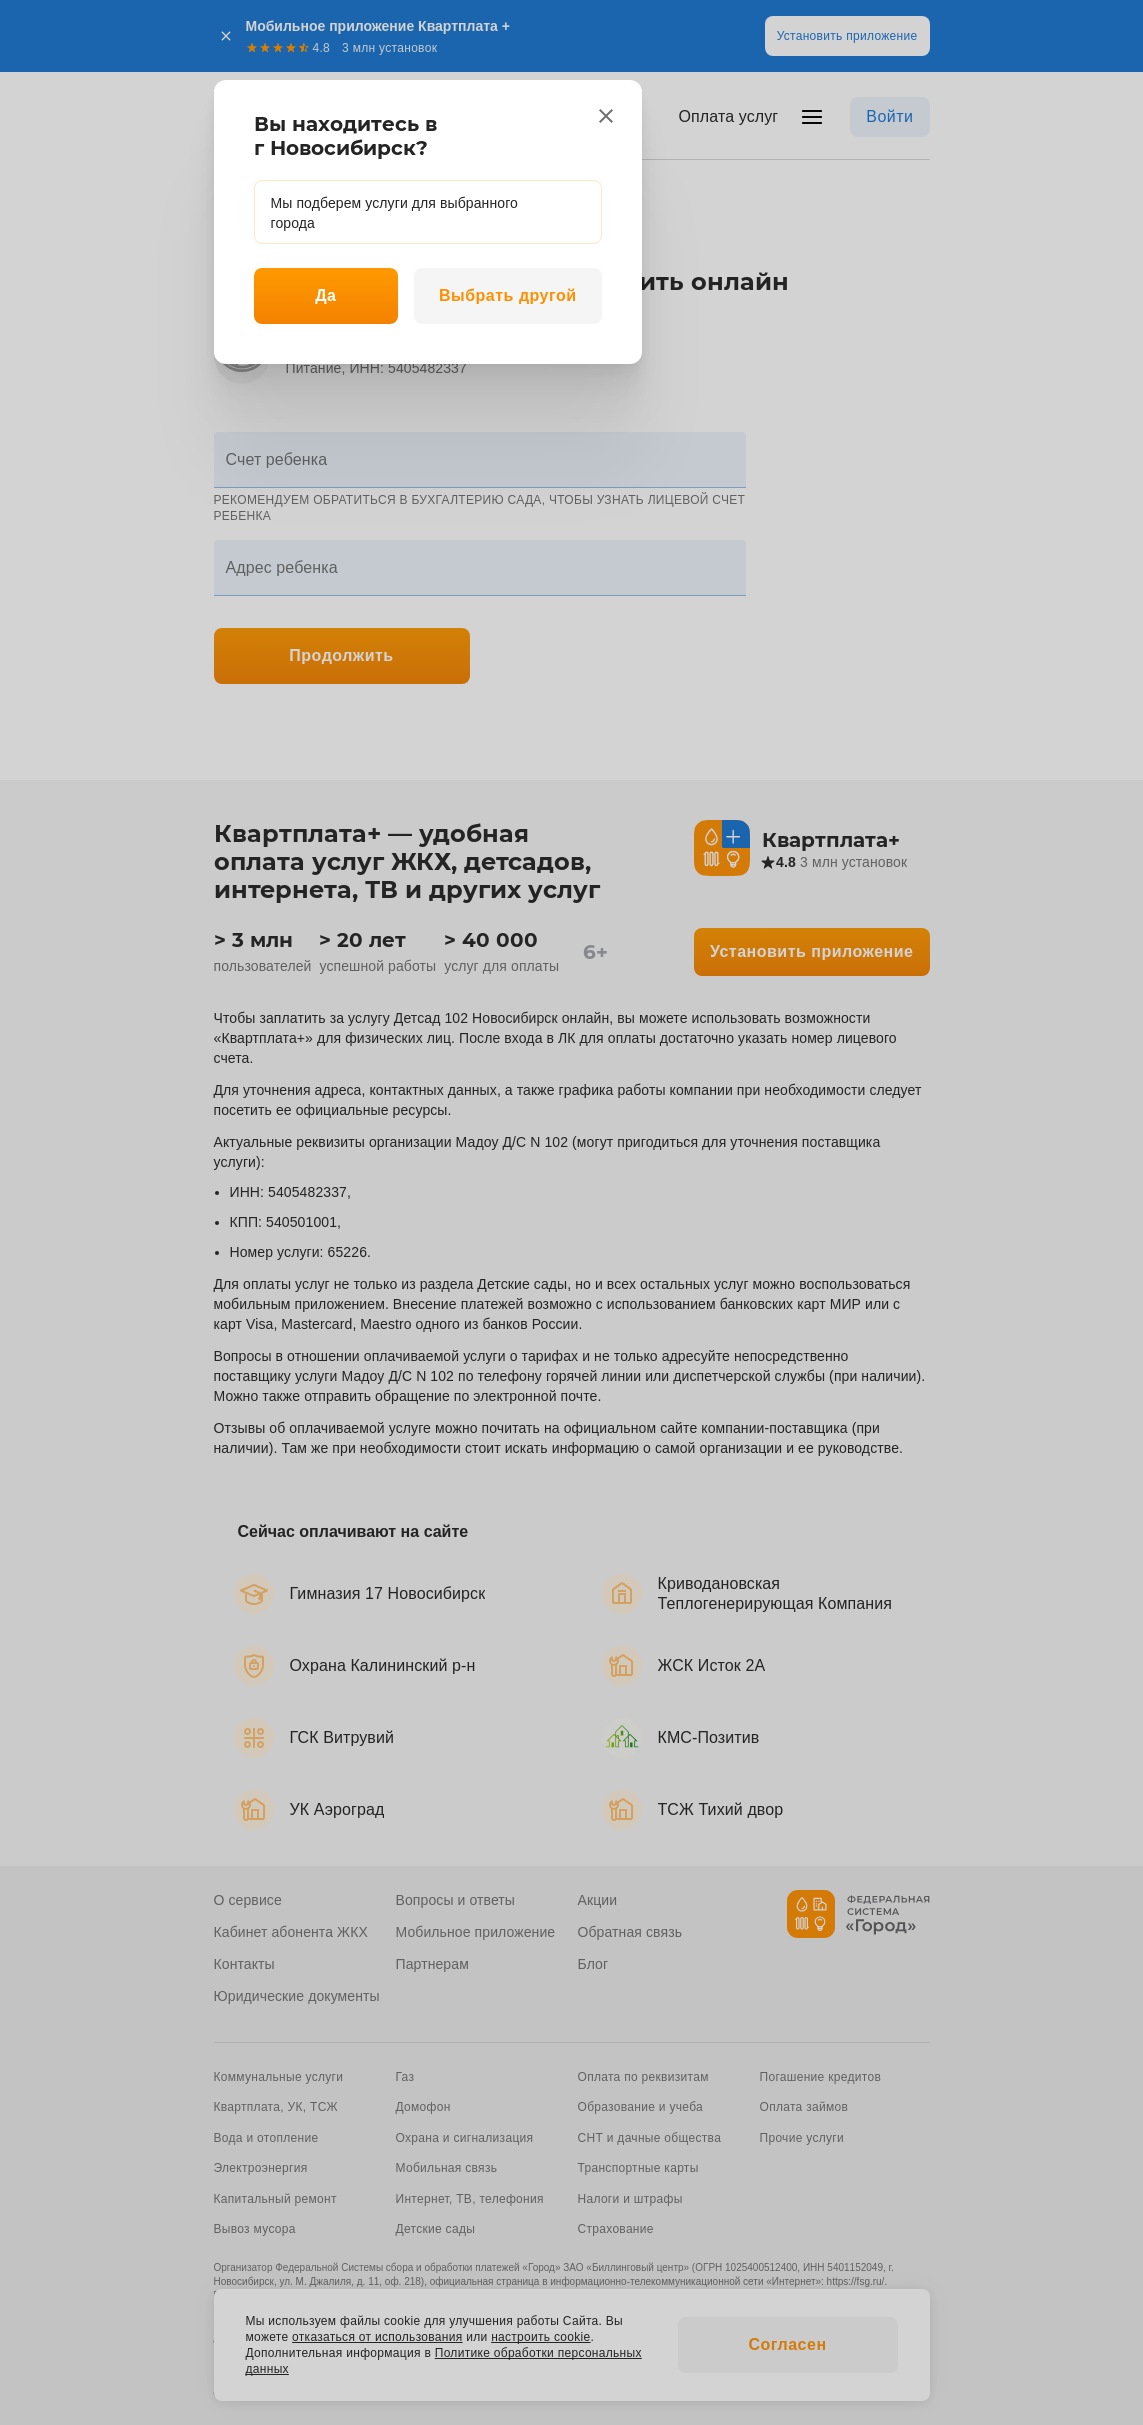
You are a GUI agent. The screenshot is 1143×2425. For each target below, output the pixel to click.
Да (325, 295)
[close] (606, 116)
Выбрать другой (508, 295)
